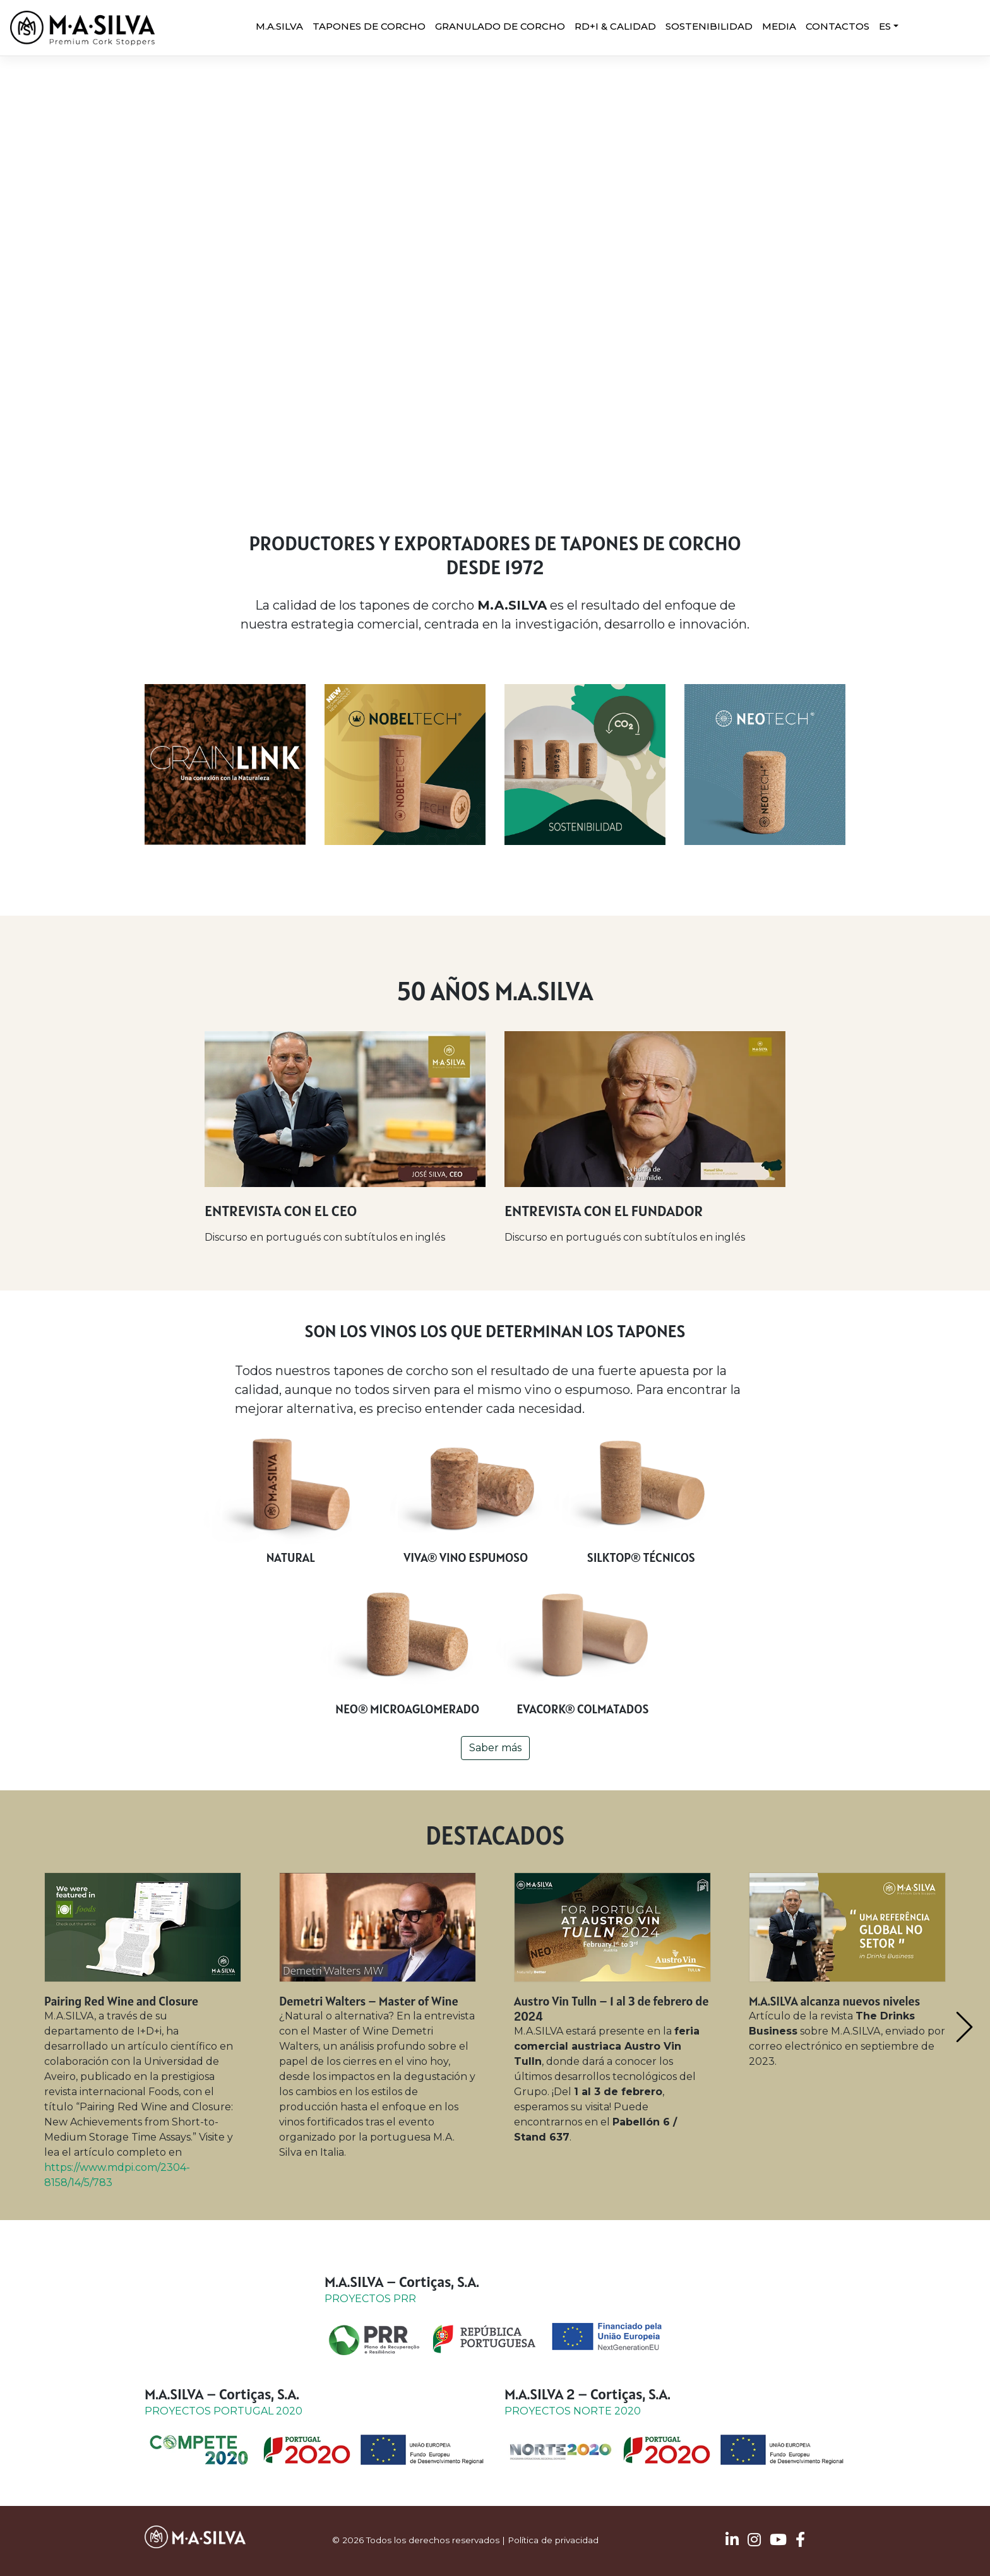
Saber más (495, 1748)
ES (885, 26)
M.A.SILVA (279, 26)
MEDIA (779, 26)
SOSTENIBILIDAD (709, 26)
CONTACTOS (837, 26)
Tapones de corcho (369, 26)
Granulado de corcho (500, 26)
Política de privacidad (553, 2540)
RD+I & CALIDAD (615, 26)
